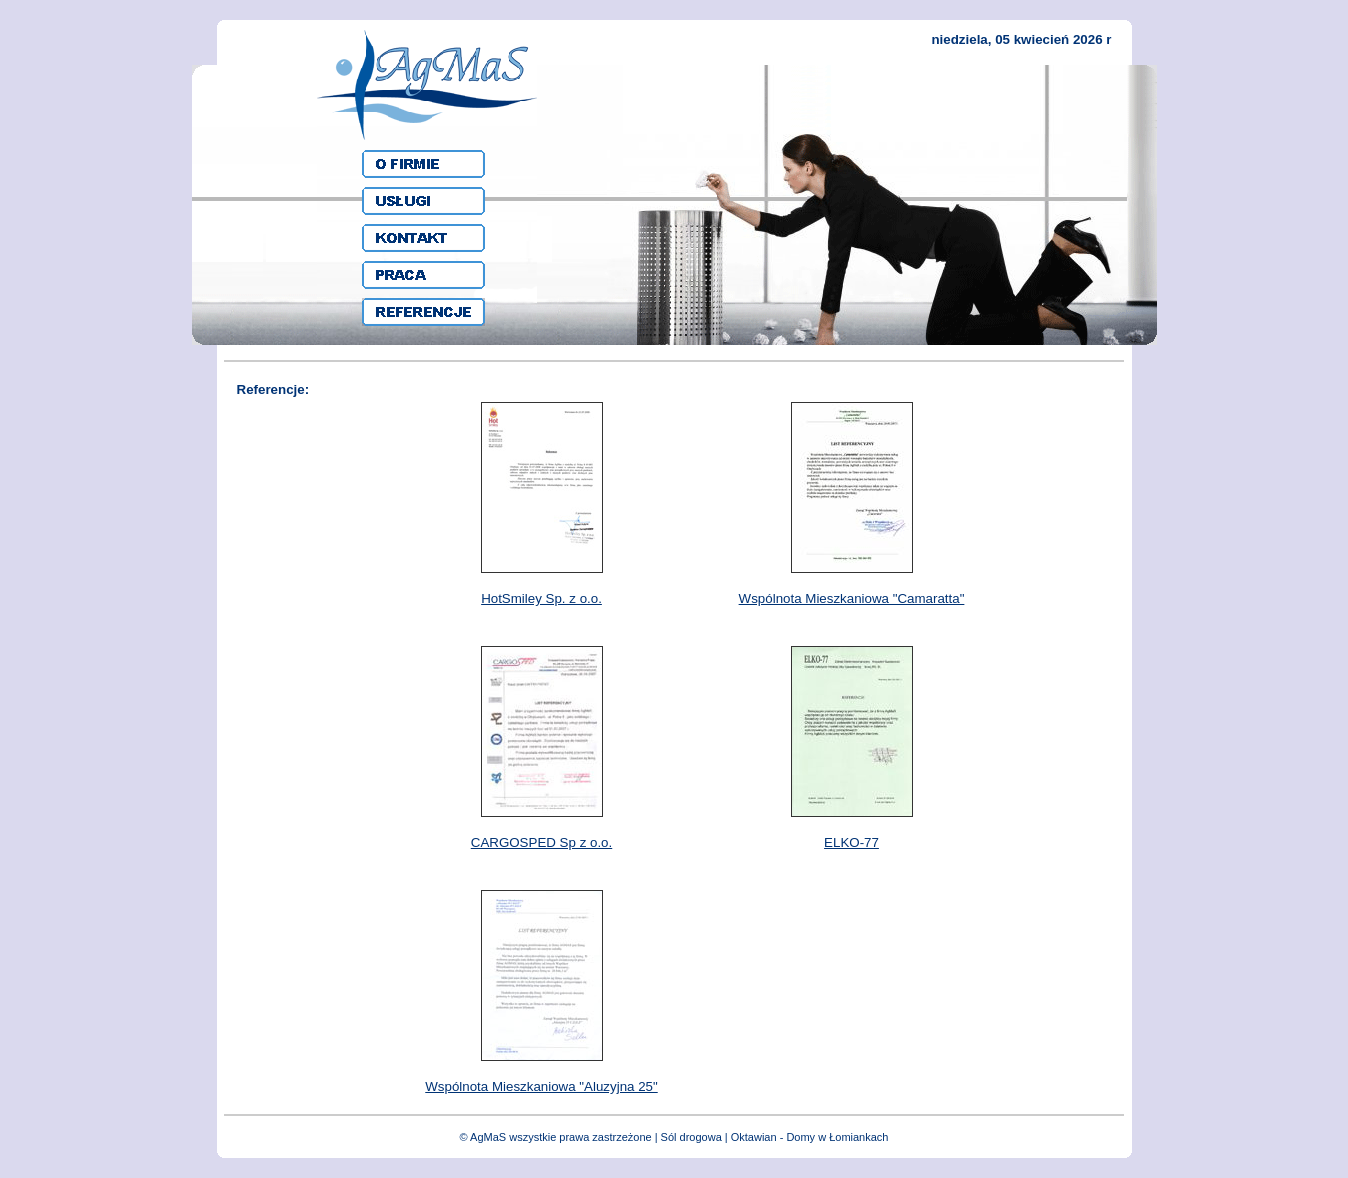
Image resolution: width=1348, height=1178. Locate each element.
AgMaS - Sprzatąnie (427, 85)
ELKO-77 (851, 842)
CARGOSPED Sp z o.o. (541, 842)
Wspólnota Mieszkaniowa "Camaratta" (852, 598)
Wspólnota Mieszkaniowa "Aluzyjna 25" (541, 1086)
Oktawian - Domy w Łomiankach (810, 1137)
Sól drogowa (691, 1137)
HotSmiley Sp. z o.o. (541, 598)
